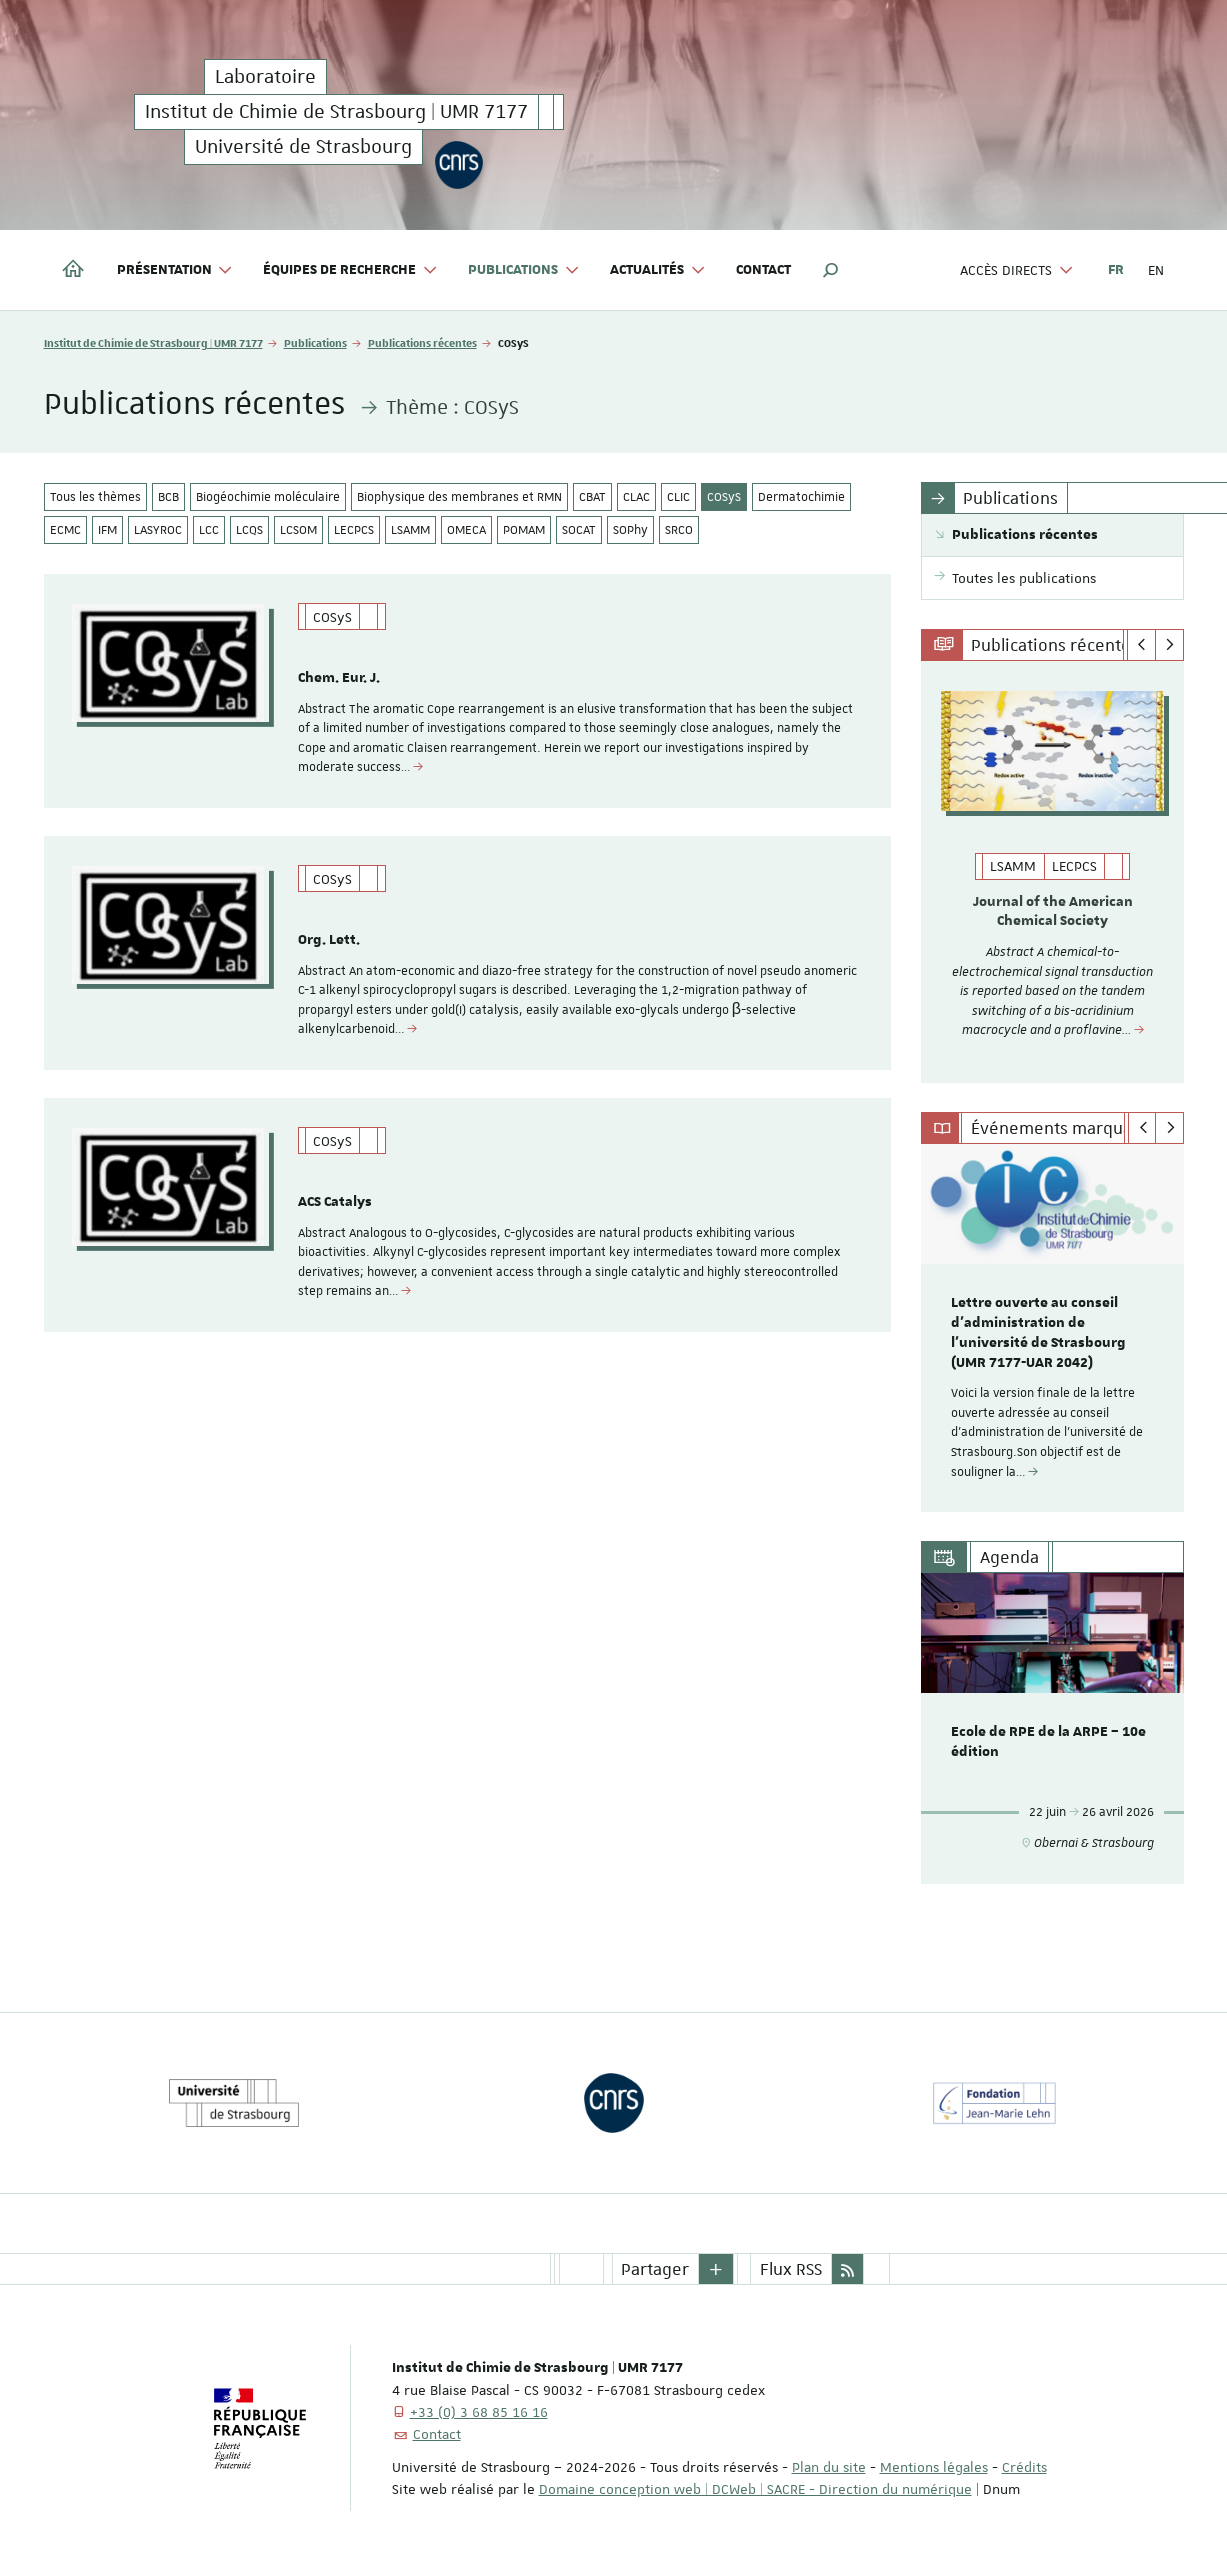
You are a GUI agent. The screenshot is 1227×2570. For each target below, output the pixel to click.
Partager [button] (655, 2268)
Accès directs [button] (1017, 270)
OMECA (466, 530)
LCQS (249, 530)
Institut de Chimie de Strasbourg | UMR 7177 (153, 342)
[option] (1052, 872)
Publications (315, 342)
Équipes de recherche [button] (350, 270)
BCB (168, 497)
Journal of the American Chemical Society (1053, 912)
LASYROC (158, 530)
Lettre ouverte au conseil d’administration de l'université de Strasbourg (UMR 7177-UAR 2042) (1038, 1331)
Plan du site (829, 2466)
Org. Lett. (329, 942)
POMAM (524, 530)
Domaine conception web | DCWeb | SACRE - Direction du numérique (755, 2488)
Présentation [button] (175, 270)
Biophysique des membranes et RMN (459, 497)
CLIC (678, 497)
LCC (209, 530)
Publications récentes (422, 342)
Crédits (1024, 2466)
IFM (107, 530)
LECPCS (354, 530)
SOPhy (630, 530)
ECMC (65, 530)
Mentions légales (934, 2466)
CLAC (636, 497)
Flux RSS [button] (791, 2268)
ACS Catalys (335, 1206)
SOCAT (579, 530)
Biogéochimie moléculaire (268, 497)
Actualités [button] (658, 270)
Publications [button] (524, 270)
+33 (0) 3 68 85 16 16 (479, 2411)
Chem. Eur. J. (339, 678)
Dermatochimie (801, 497)
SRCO (679, 530)
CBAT (592, 497)
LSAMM (410, 530)
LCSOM (298, 530)
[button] (831, 270)
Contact (763, 270)
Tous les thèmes (95, 497)
